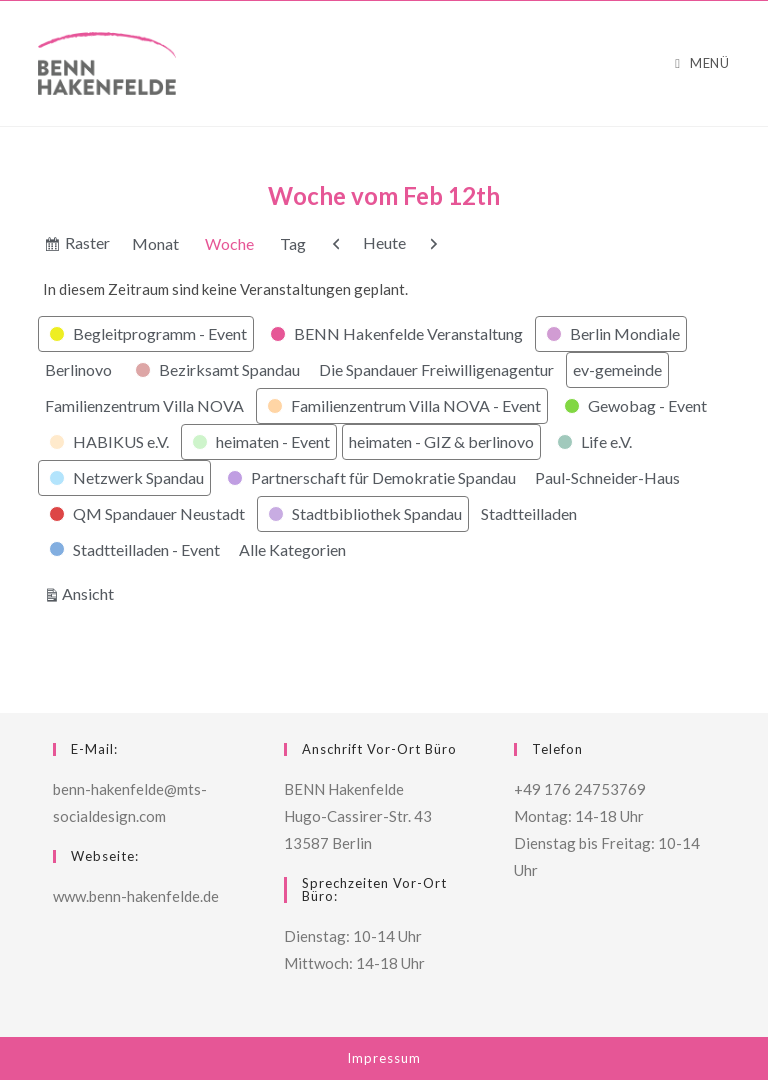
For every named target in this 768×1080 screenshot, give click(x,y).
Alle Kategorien (292, 549)
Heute (384, 242)
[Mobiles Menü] (702, 63)
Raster (88, 245)
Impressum (384, 1058)
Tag (293, 243)
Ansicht (91, 591)
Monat (155, 243)
